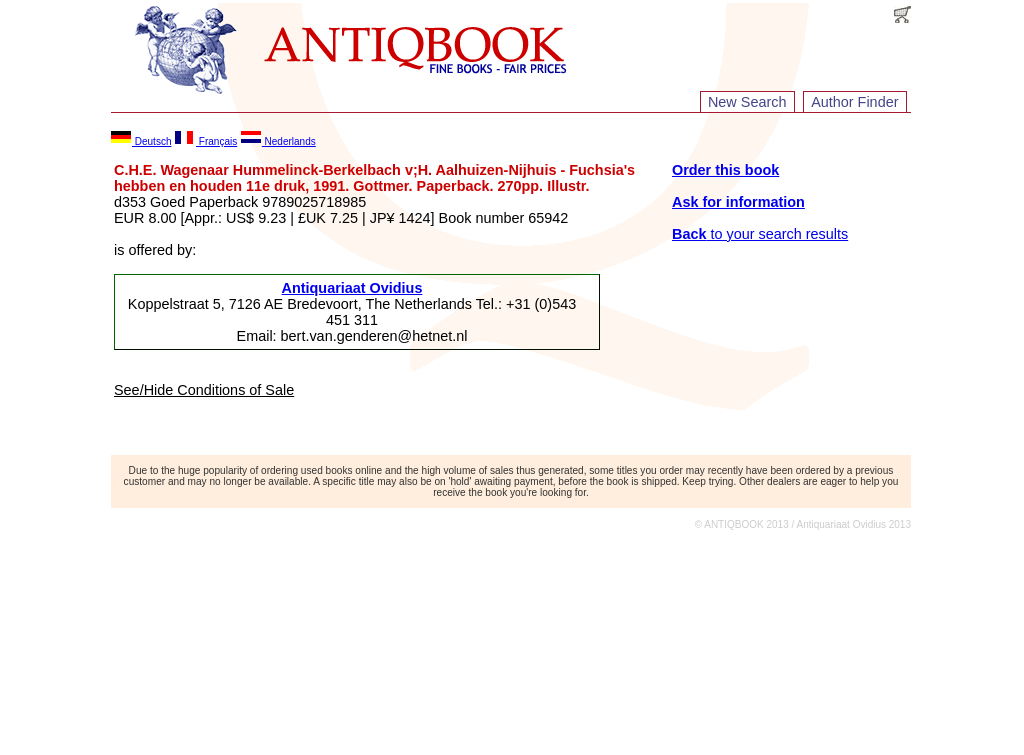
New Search (747, 102)
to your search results (760, 234)
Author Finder (854, 102)
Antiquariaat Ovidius (352, 288)
